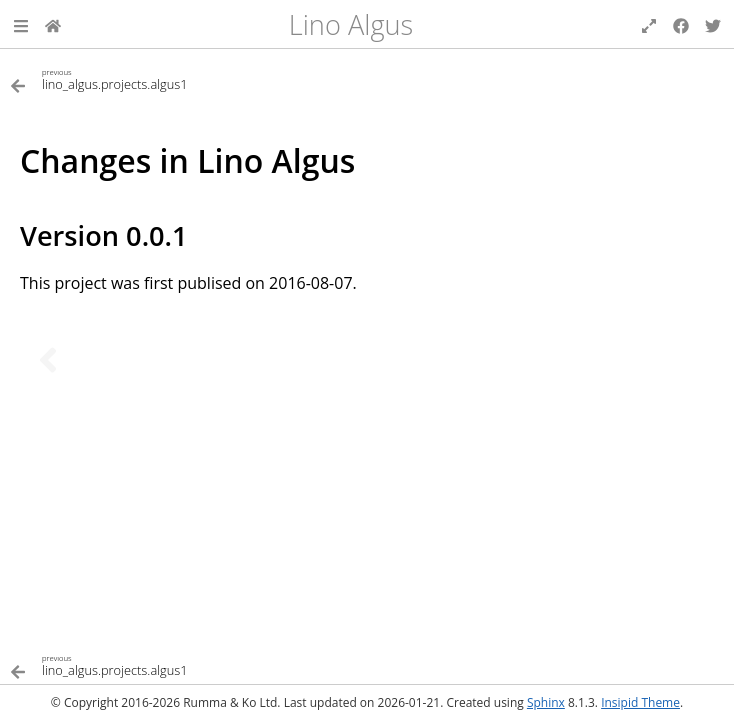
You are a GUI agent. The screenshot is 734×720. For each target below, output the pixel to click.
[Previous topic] (48, 360)
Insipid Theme (640, 702)
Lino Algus (351, 24)
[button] (21, 24)
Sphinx (546, 702)
